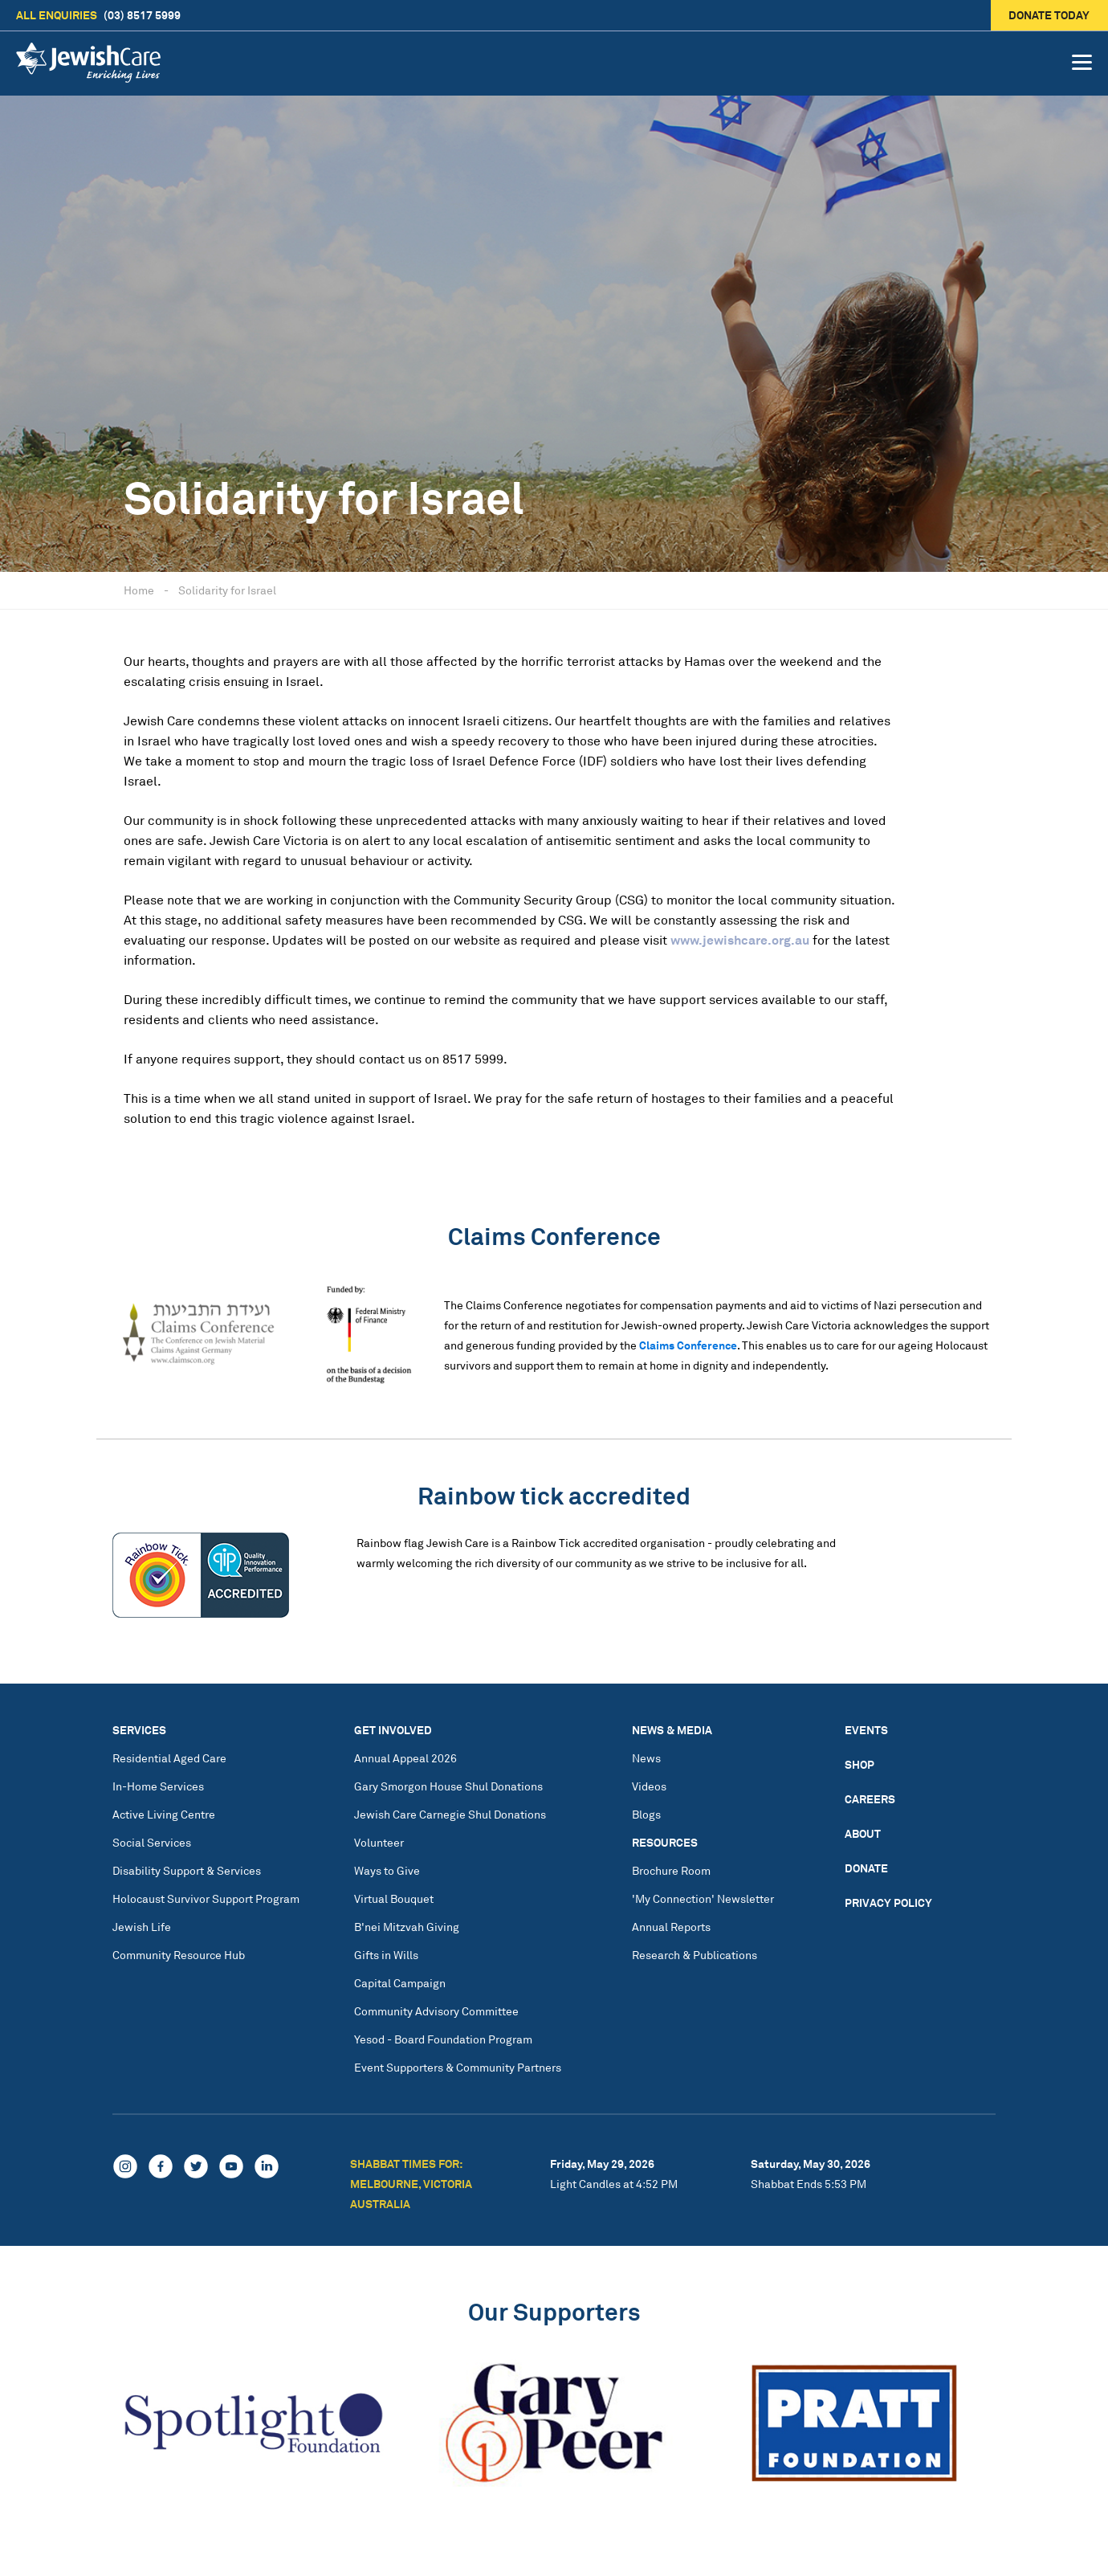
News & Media (672, 1730)
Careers (870, 1799)
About (863, 1833)
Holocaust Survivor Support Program (205, 1898)
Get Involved (393, 1730)
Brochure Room (671, 1870)
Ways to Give (387, 1870)
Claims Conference (688, 1345)
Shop (859, 1764)
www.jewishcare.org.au (739, 940)
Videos (649, 1786)
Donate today (1049, 15)
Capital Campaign (400, 1983)
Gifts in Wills (386, 1955)
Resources (665, 1842)
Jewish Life (141, 1926)
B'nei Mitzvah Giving (406, 1926)
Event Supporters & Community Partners (457, 2067)
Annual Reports (671, 1926)
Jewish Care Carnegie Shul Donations (450, 1814)
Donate (866, 1868)
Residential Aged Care (169, 1758)
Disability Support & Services (186, 1870)
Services (139, 1730)
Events (866, 1730)
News (646, 1758)
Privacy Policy (888, 1902)
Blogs (646, 1814)
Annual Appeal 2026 (405, 1758)
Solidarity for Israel (227, 590)
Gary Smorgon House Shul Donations (448, 1786)
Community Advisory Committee (436, 2011)
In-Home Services (158, 1786)
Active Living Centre (163, 1814)
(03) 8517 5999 (98, 15)
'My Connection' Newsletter (703, 1898)
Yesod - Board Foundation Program (443, 2039)
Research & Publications (694, 1955)
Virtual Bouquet (394, 1898)
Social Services (151, 1842)
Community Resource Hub (178, 1955)
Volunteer (379, 1842)
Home (139, 590)
